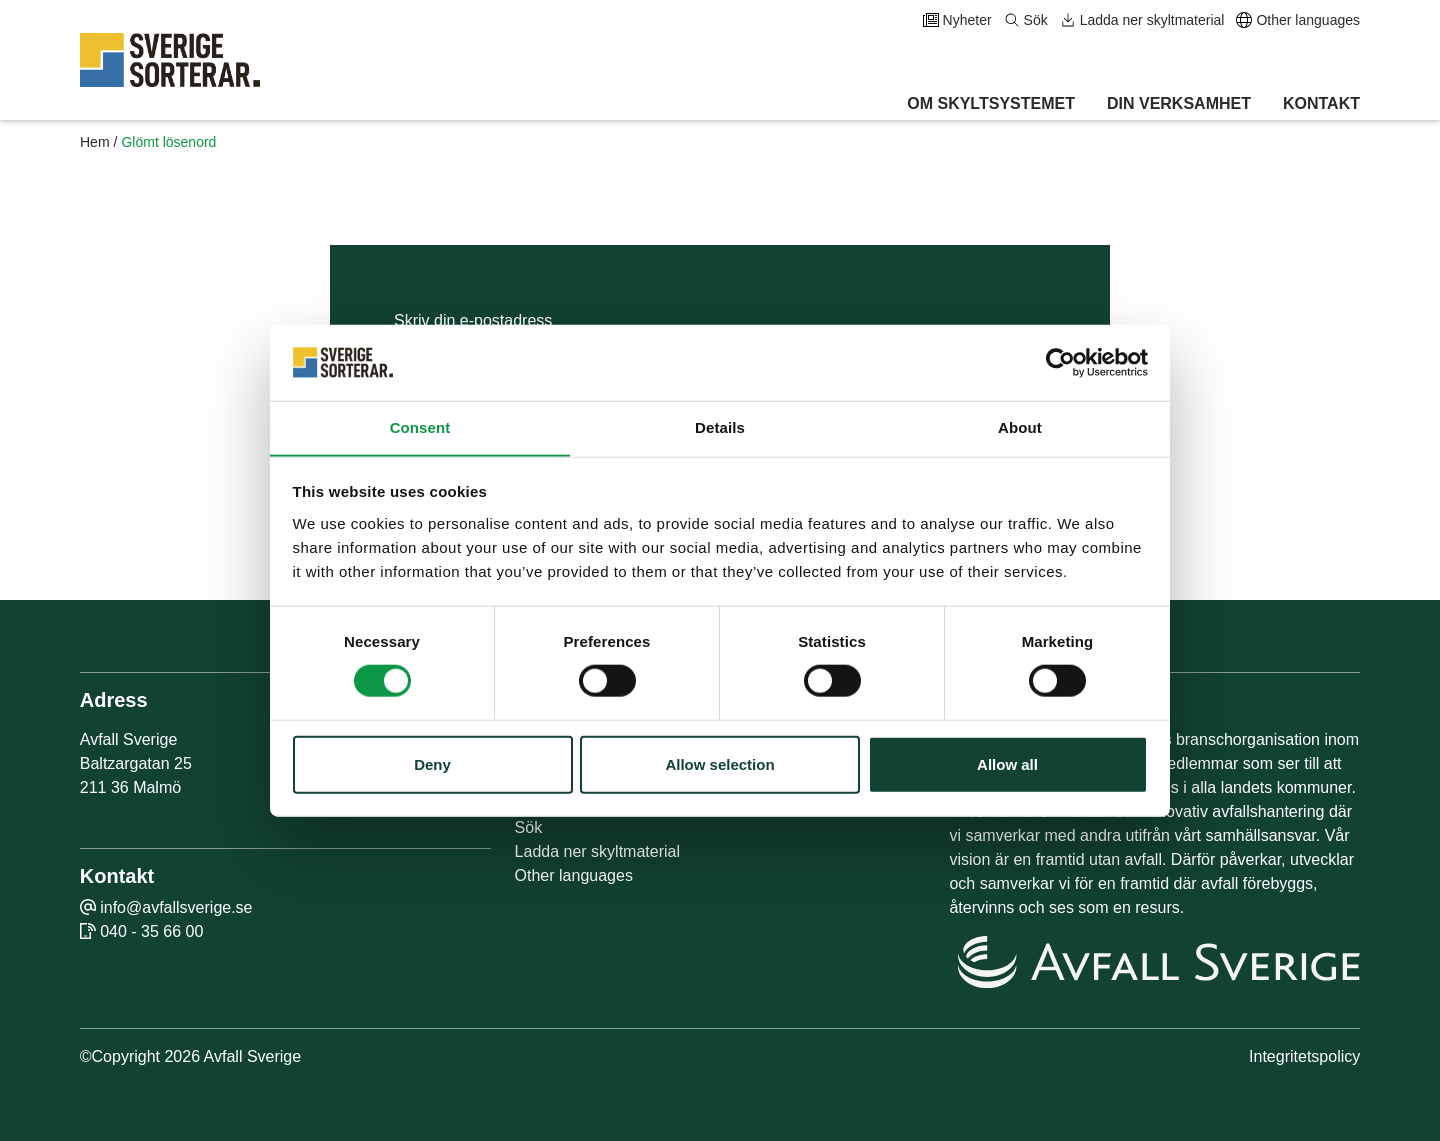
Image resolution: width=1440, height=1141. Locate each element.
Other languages (1298, 20)
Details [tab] (720, 427)
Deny (432, 764)
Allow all (1007, 764)
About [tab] (1020, 427)
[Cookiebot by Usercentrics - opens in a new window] (1060, 362)
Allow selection (719, 764)
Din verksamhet (1179, 103)
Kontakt (1321, 103)
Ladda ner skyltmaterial (1142, 20)
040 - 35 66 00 (151, 931)
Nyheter (957, 20)
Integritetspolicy (1304, 1056)
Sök (1026, 20)
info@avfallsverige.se (176, 907)
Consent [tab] (420, 427)
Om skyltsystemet (991, 103)
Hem (95, 142)
